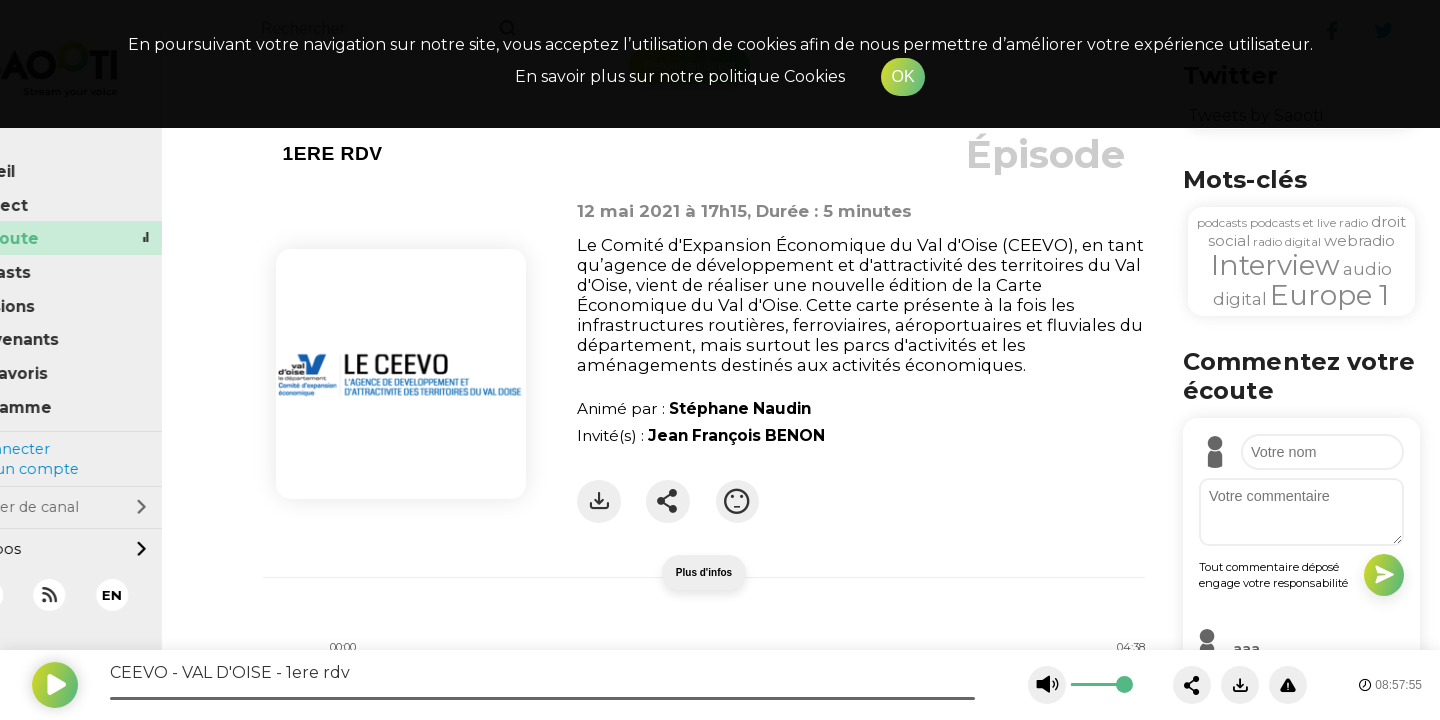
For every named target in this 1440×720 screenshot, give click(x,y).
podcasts (1222, 222)
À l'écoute (59, 212)
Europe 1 (1329, 295)
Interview (1275, 265)
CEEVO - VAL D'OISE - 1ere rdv (230, 672)
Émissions (57, 279)
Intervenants (69, 313)
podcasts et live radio (1309, 222)
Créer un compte (77, 443)
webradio (1359, 240)
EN (175, 568)
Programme (65, 380)
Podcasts (55, 246)
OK (902, 76)
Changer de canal (112, 481)
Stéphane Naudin (740, 408)
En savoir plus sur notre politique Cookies (680, 76)
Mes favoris (63, 347)
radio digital (1287, 241)
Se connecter (63, 422)
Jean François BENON (736, 435)
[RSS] (112, 568)
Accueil (47, 145)
